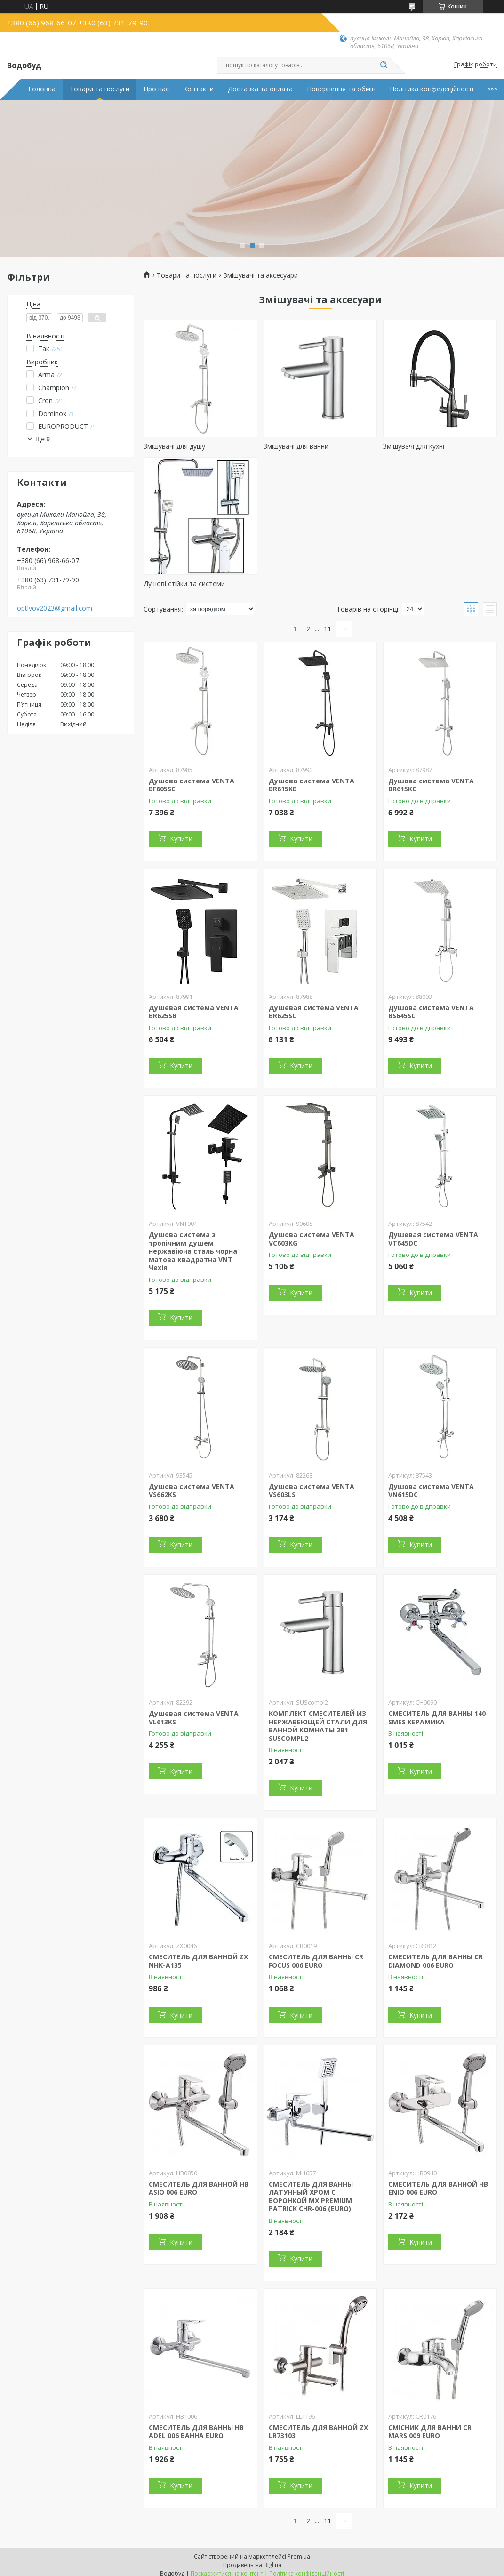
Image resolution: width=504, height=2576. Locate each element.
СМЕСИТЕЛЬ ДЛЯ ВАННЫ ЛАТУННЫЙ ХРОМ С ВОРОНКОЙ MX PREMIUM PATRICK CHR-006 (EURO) (311, 2197)
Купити (181, 838)
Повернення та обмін (341, 89)
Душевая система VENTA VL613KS (194, 1717)
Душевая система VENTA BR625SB (194, 1012)
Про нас (156, 89)
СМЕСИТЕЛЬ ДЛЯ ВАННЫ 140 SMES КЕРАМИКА (437, 1717)
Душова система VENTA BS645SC (431, 1012)
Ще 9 (42, 439)
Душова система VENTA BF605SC (191, 785)
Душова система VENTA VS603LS (311, 1490)
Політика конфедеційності (431, 89)
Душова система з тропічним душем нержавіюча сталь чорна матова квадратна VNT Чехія (193, 1251)
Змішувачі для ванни (296, 446)
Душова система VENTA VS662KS (191, 1490)
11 (327, 628)
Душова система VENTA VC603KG (311, 1239)
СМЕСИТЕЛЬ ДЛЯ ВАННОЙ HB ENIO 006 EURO (438, 2188)
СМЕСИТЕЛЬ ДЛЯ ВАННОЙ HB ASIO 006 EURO (198, 2188)
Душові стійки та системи (184, 583)
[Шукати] (384, 65)
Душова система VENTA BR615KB (311, 785)
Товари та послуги (99, 89)
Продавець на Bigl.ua (252, 2565)
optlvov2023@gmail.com (54, 608)
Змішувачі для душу (174, 446)
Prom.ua (299, 2556)
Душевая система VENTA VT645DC (433, 1239)
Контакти (198, 89)
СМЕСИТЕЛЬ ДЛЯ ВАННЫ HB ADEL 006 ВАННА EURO (196, 2431)
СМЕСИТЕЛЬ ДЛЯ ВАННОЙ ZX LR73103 (318, 2431)
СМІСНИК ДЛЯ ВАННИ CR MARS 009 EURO (430, 2431)
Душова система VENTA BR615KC (431, 785)
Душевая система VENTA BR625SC (314, 1012)
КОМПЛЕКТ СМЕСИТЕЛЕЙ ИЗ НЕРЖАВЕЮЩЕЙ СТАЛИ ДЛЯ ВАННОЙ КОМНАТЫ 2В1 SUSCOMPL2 (318, 1726)
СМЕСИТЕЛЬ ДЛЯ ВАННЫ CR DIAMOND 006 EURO (435, 1961)
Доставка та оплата (260, 89)
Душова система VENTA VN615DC (431, 1490)
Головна (42, 89)
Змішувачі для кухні (413, 446)
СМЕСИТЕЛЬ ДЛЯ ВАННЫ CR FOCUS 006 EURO (316, 1961)
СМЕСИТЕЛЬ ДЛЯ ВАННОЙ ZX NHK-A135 (198, 1961)
